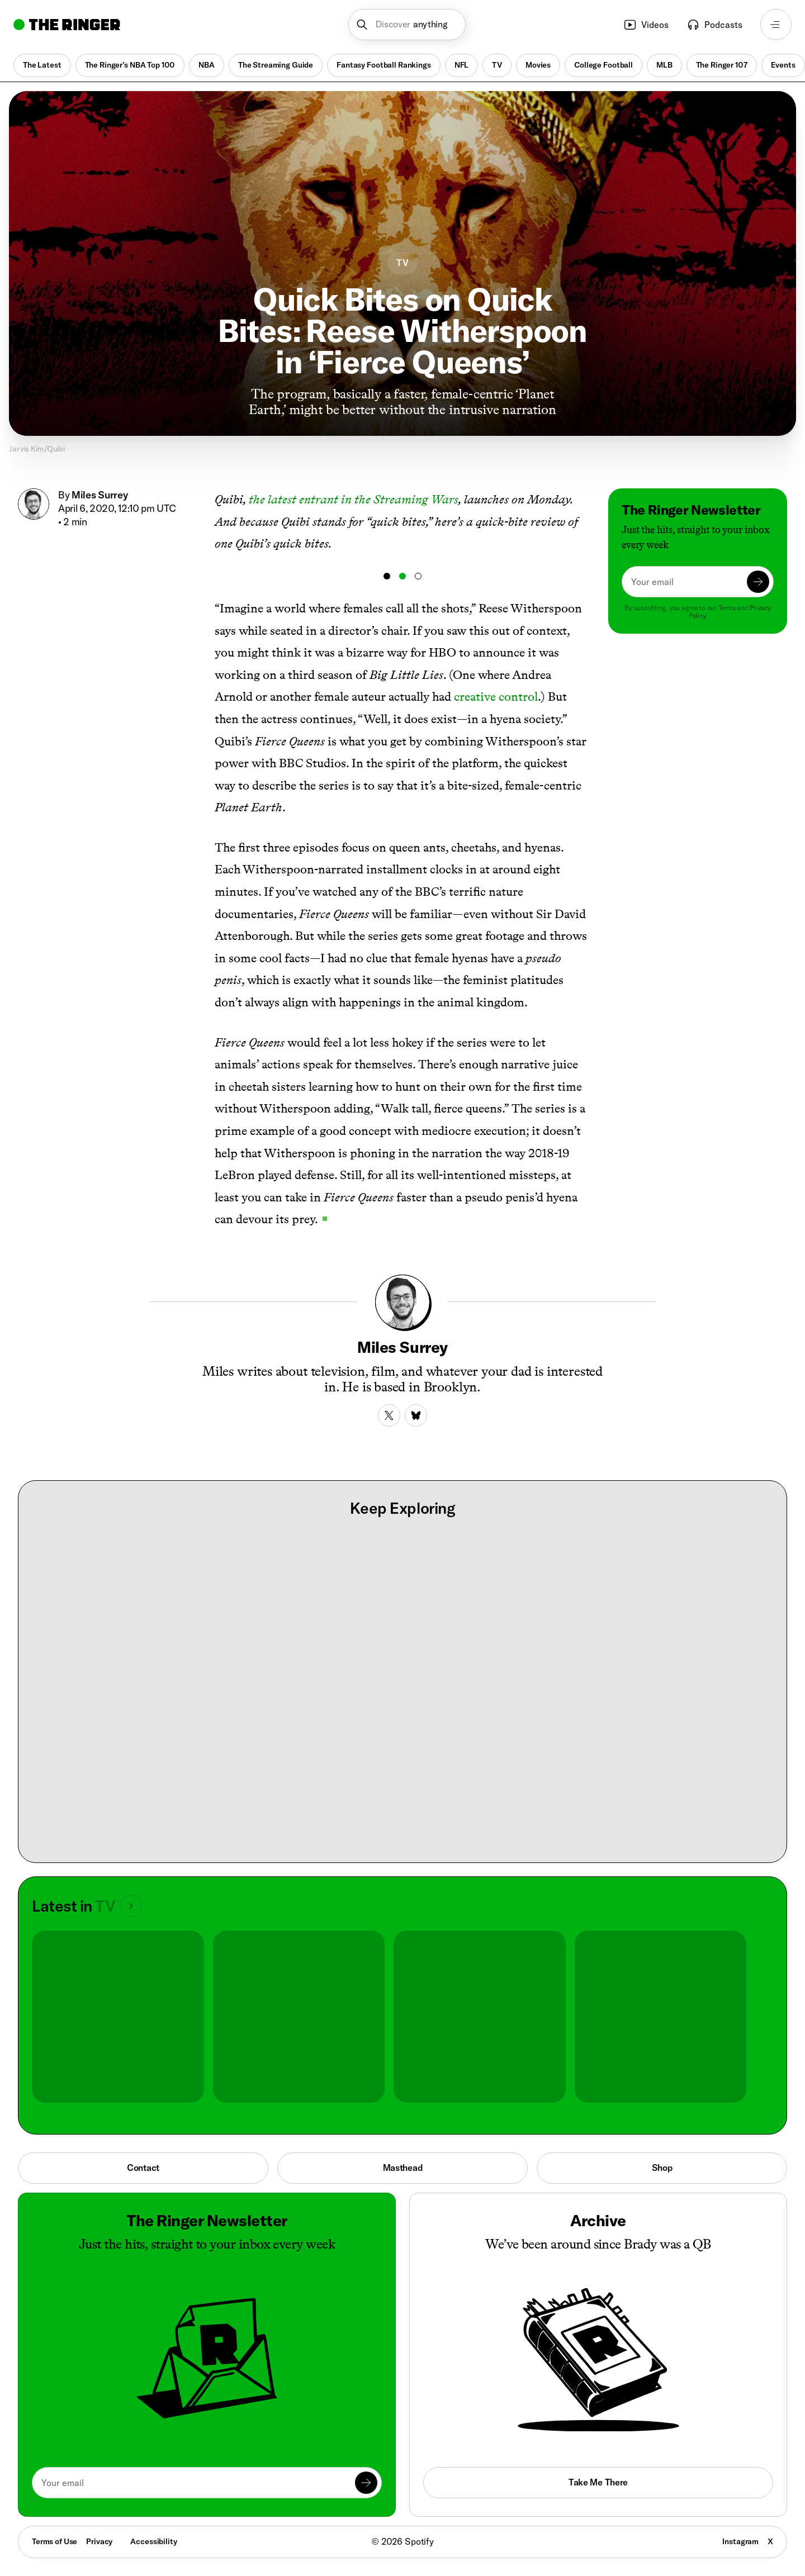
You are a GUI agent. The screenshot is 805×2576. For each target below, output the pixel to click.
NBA (206, 65)
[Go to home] (66, 24)
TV (497, 65)
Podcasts (714, 24)
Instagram (740, 2541)
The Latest (42, 65)
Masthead (403, 2167)
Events (783, 65)
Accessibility (153, 2541)
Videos (646, 24)
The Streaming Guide (275, 65)
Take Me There (598, 2482)
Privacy (99, 2541)
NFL (461, 65)
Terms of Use (54, 2541)
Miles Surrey (99, 494)
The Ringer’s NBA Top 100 (130, 65)
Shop (662, 2167)
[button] (407, 24)
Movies (538, 65)
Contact (143, 2167)
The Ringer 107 (721, 65)
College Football (603, 65)
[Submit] (758, 582)
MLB (664, 65)
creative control (496, 696)
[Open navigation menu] (776, 24)
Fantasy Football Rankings (384, 65)
